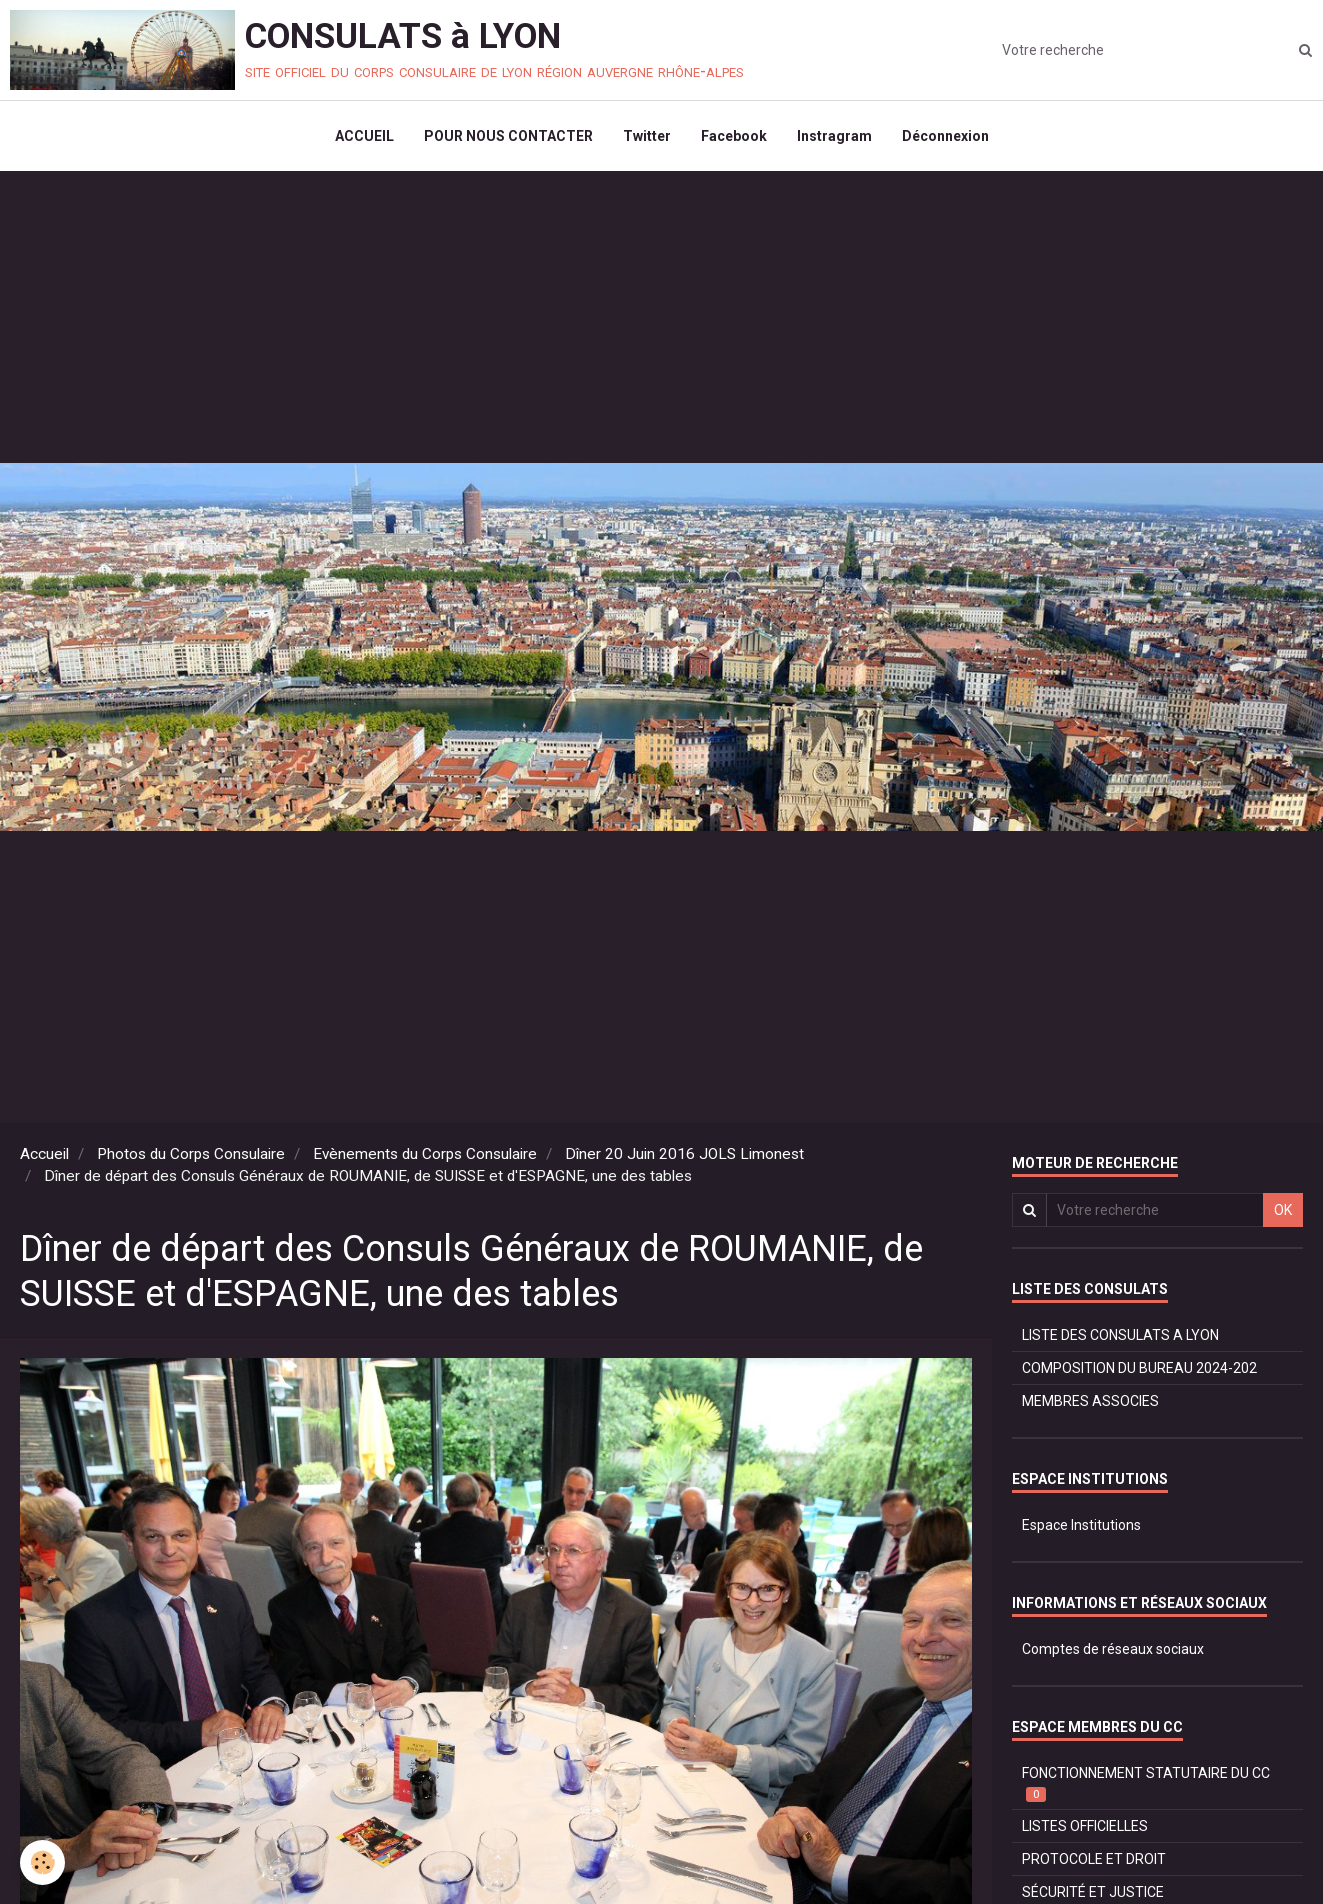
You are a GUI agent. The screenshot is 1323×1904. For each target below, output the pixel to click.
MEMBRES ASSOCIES (1090, 1401)
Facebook (734, 136)
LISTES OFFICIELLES (1085, 1826)
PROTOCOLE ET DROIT (1094, 1859)
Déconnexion (945, 136)
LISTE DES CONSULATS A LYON (1120, 1335)
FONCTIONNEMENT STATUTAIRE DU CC (1146, 1783)
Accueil (44, 1154)
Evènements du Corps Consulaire (425, 1154)
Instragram (834, 136)
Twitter (647, 136)
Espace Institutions (1081, 1525)
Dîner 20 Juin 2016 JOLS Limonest (684, 1154)
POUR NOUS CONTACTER (508, 136)
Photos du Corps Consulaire (191, 1154)
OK (1283, 1210)
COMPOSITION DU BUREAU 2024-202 (1139, 1368)
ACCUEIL (364, 136)
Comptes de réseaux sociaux (1113, 1649)
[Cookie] (42, 1862)
